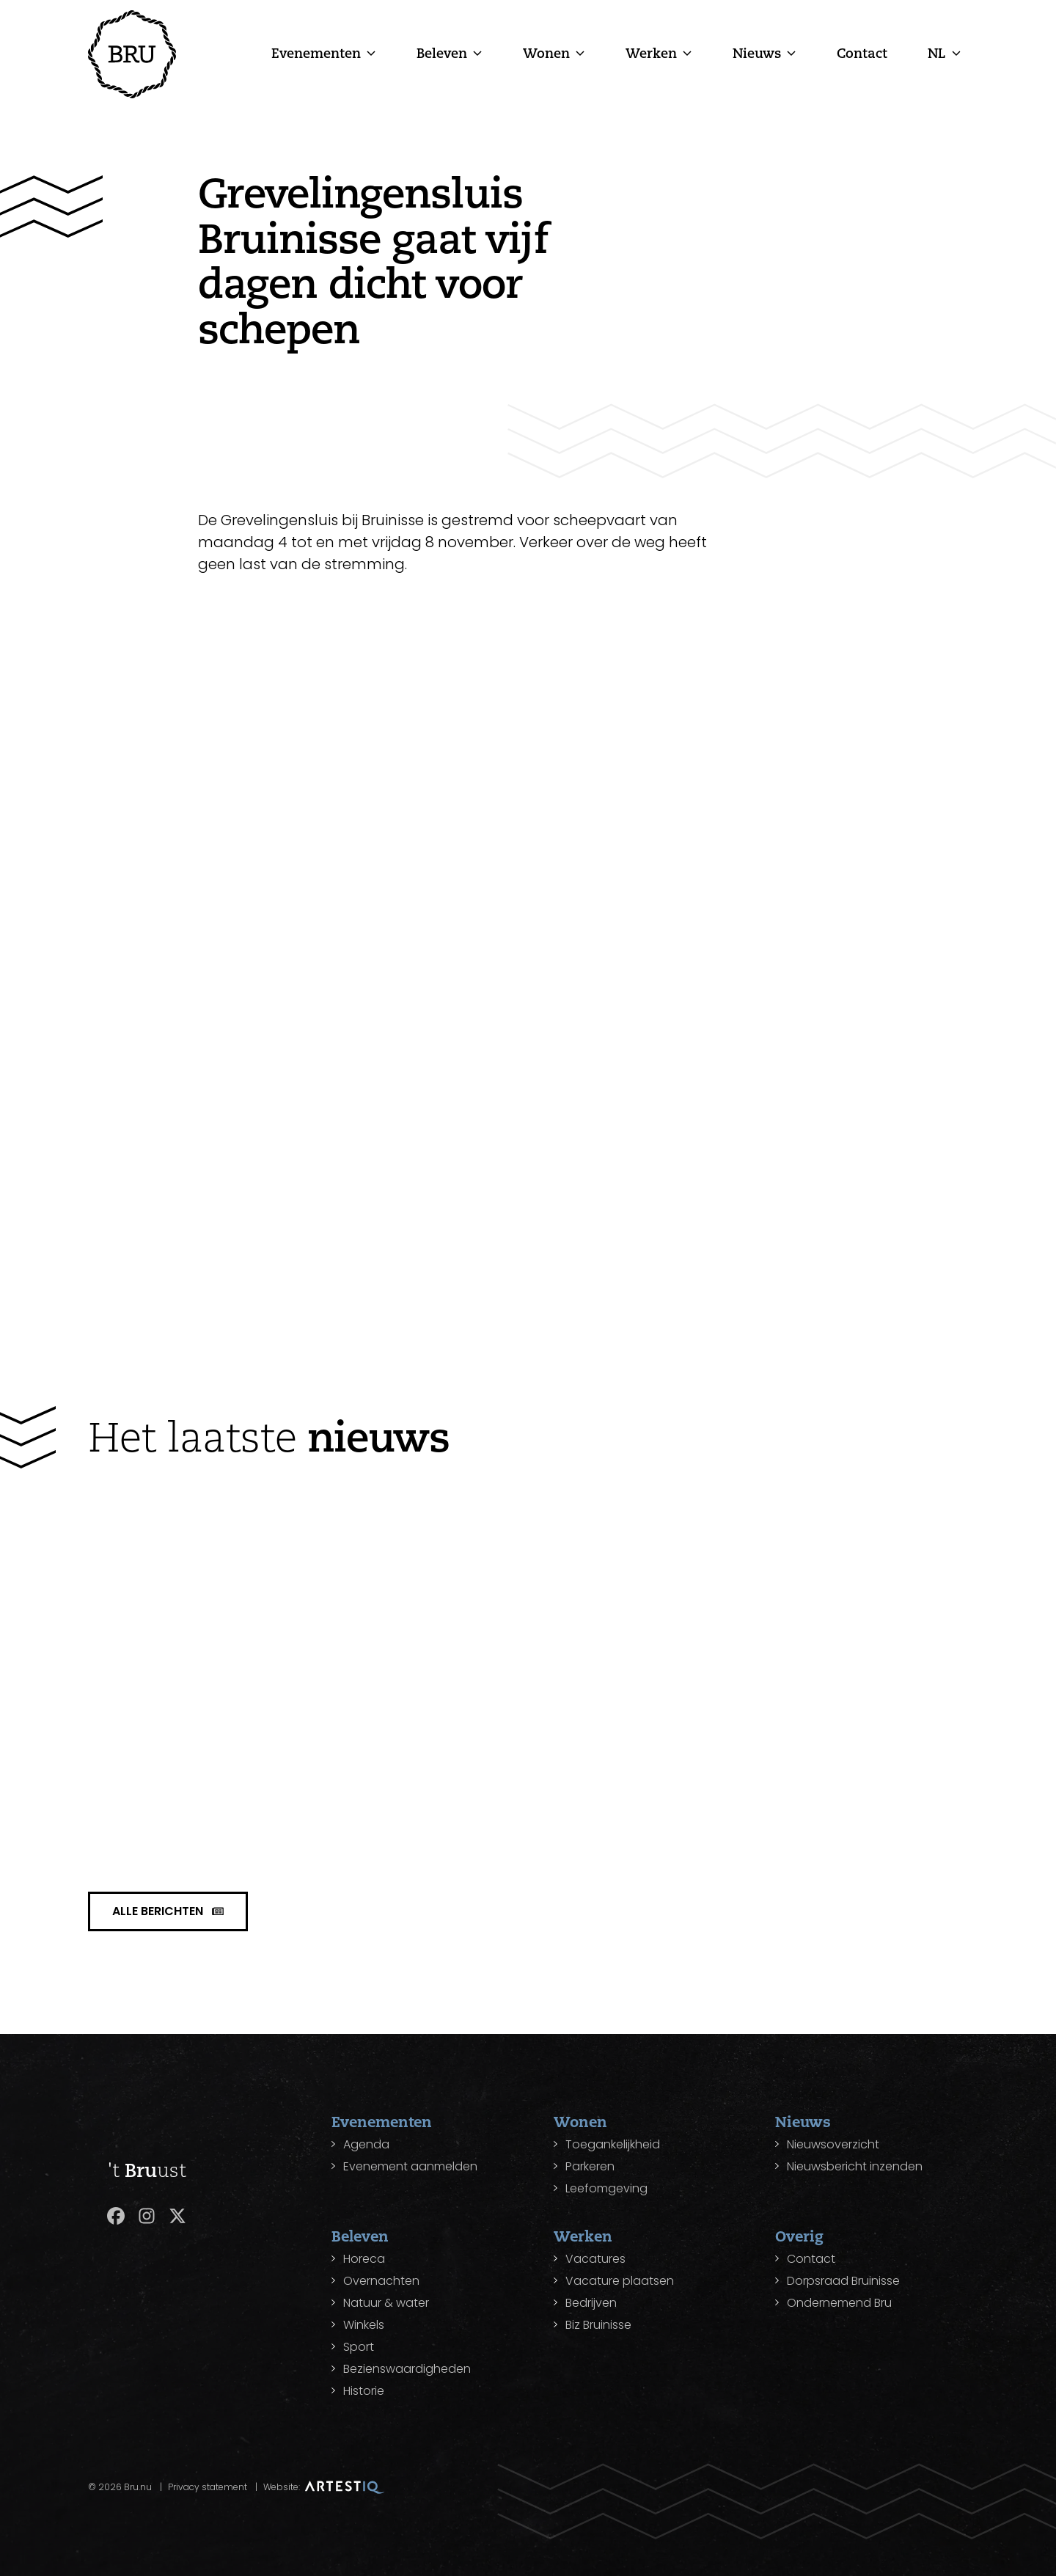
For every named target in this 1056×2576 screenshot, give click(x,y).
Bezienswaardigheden (407, 2368)
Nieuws (757, 53)
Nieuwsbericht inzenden (855, 2166)
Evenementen (316, 53)
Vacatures (595, 2258)
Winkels (363, 2324)
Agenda (366, 2144)
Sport (358, 2346)
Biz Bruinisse (598, 2324)
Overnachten (381, 2280)
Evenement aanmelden (410, 2166)
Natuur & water (386, 2302)
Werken (651, 53)
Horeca (364, 2258)
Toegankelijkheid (612, 2144)
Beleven (442, 53)
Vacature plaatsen (619, 2280)
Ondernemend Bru (839, 2302)
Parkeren (590, 2166)
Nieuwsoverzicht (833, 2144)
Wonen (546, 53)
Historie (363, 2390)
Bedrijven (591, 2302)
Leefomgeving (606, 2188)
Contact (862, 53)
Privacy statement (207, 2487)
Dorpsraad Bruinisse (843, 2280)
